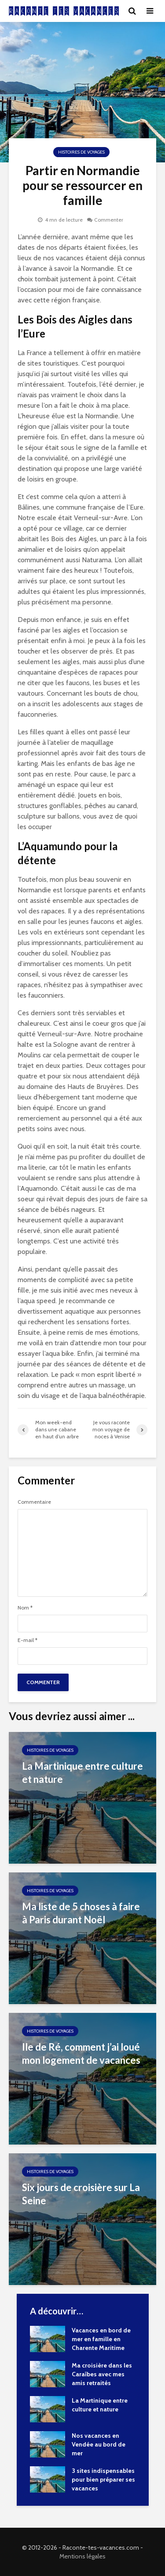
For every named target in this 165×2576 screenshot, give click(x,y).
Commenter (108, 219)
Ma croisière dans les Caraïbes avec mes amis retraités (102, 2374)
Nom (25, 1607)
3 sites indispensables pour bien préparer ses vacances (103, 2479)
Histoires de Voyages (81, 152)
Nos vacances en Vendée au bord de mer (98, 2444)
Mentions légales (82, 2556)
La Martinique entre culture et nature (82, 1772)
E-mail (27, 1640)
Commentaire (34, 1502)
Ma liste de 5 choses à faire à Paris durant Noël (81, 1913)
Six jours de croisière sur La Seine (81, 2193)
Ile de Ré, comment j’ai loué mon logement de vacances (81, 2053)
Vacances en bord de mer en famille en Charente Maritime (101, 2339)
